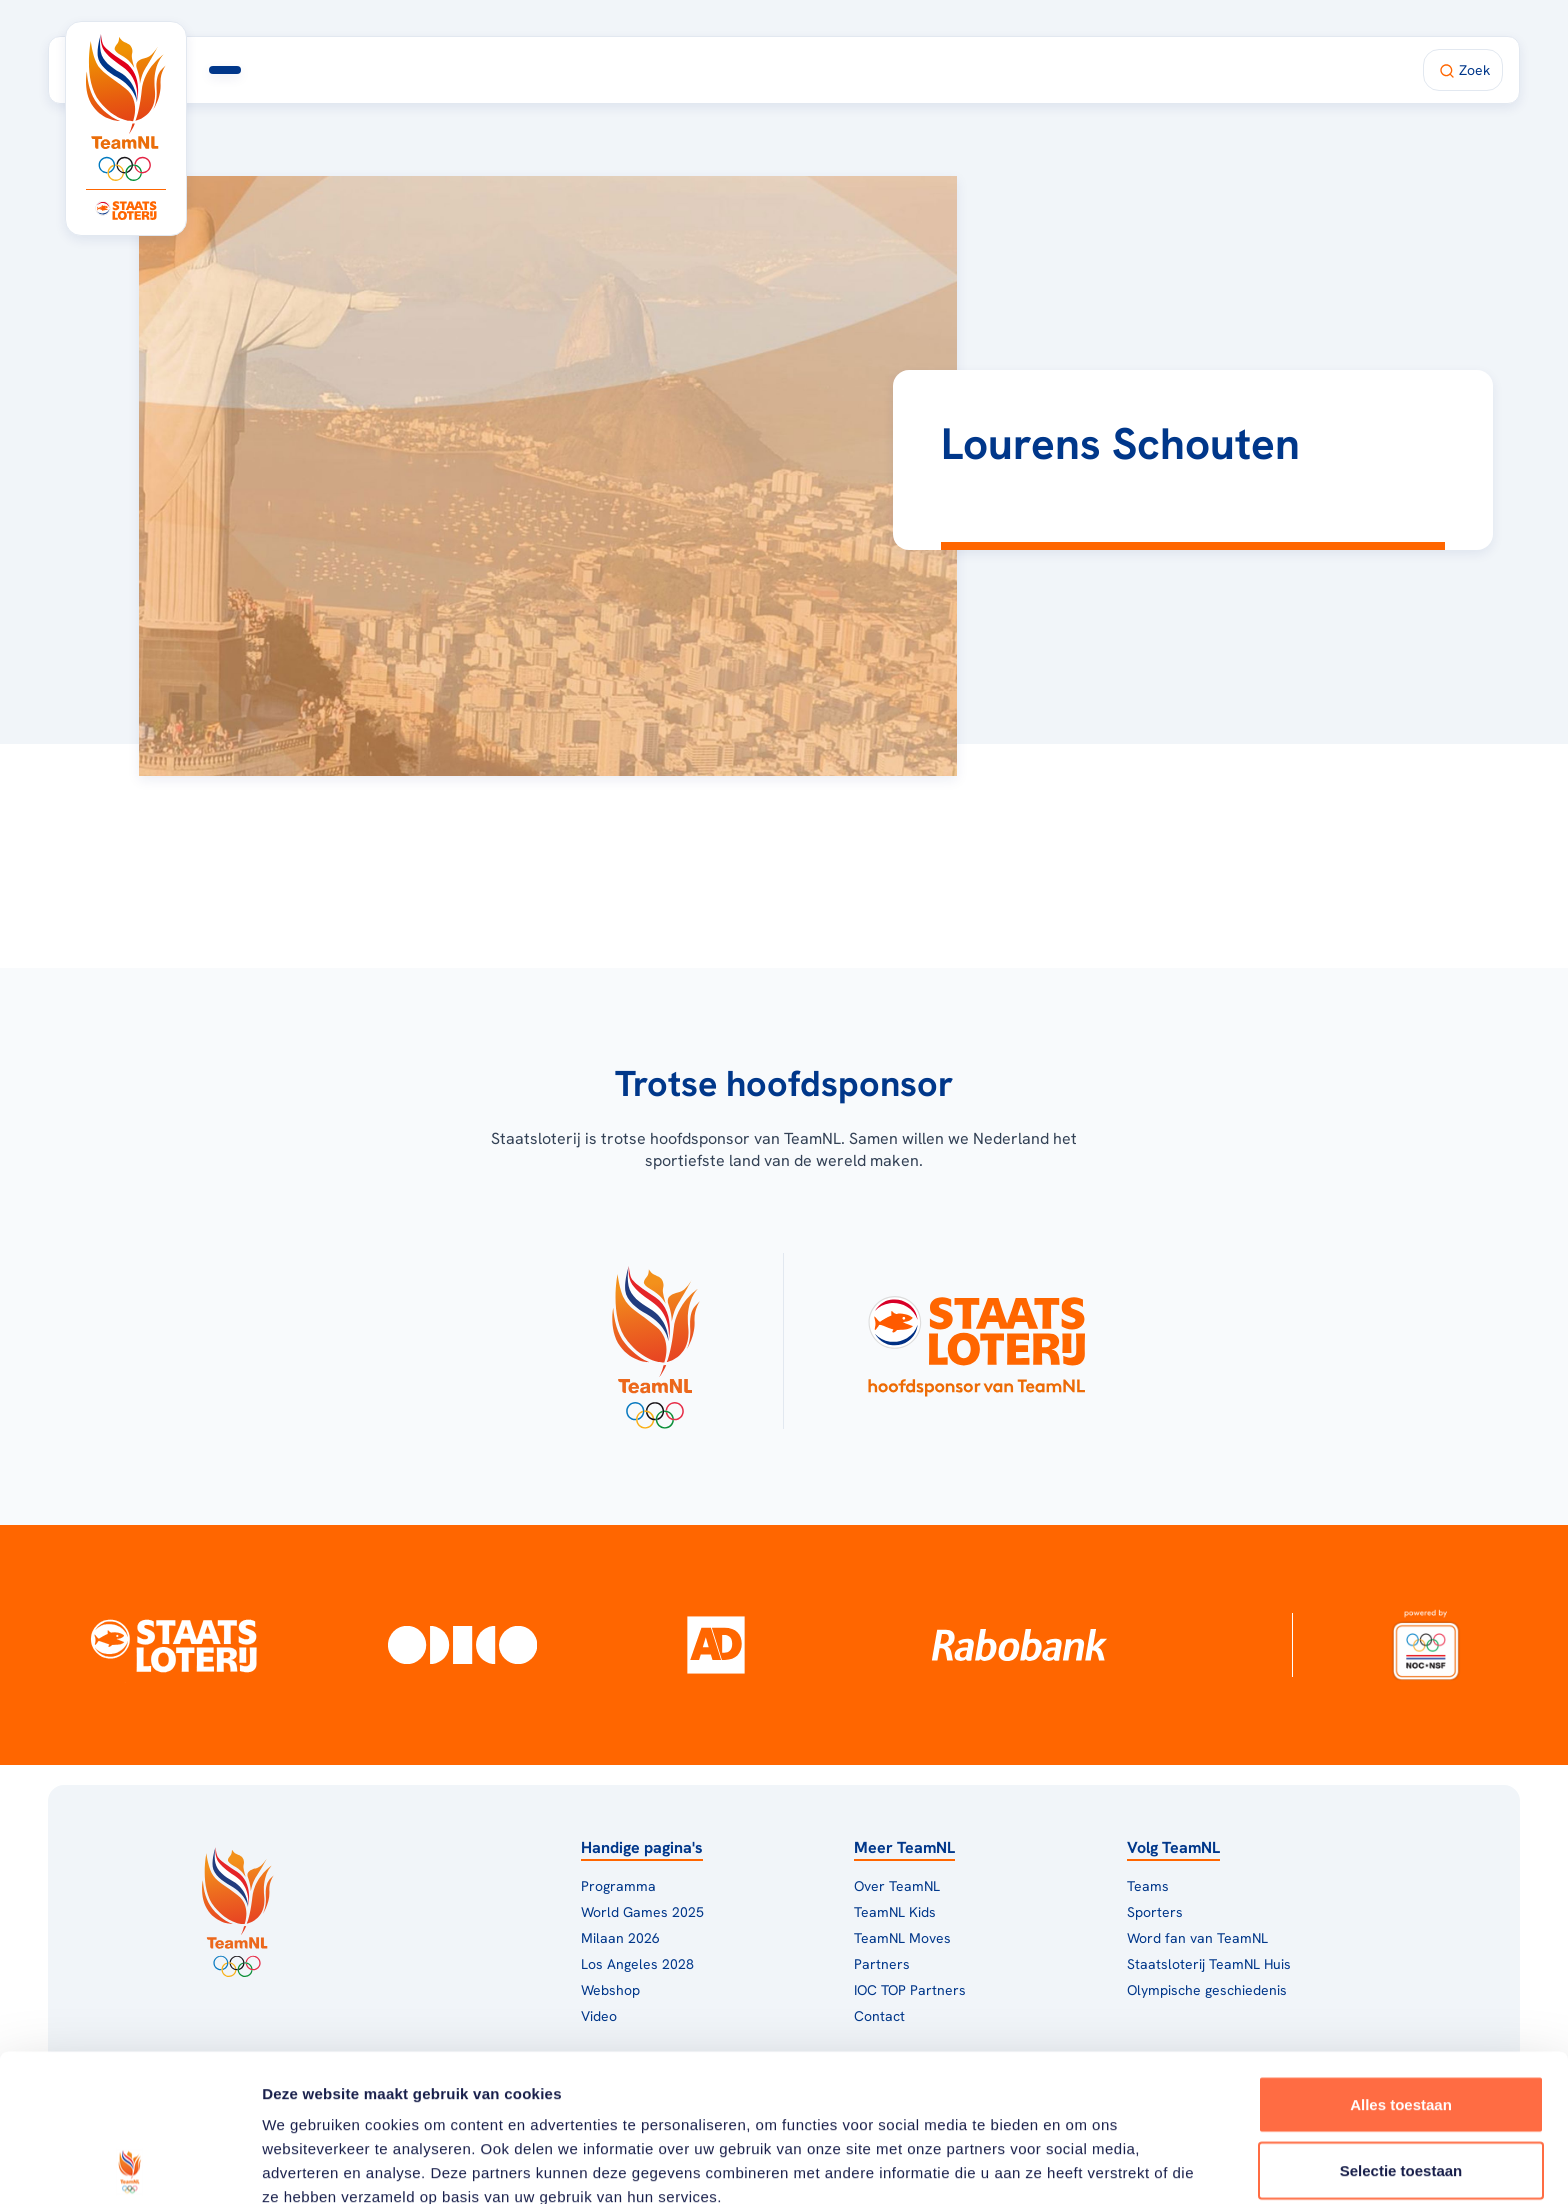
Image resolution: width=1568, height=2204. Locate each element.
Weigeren (1400, 2088)
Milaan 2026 (569, 70)
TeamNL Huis (717, 70)
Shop (985, 70)
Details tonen (1080, 2164)
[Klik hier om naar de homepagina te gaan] (126, 107)
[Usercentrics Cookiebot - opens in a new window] (129, 2165)
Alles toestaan (1401, 1957)
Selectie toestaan (1401, 2023)
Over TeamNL (897, 1886)
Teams (1148, 1886)
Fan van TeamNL (869, 70)
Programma (432, 70)
